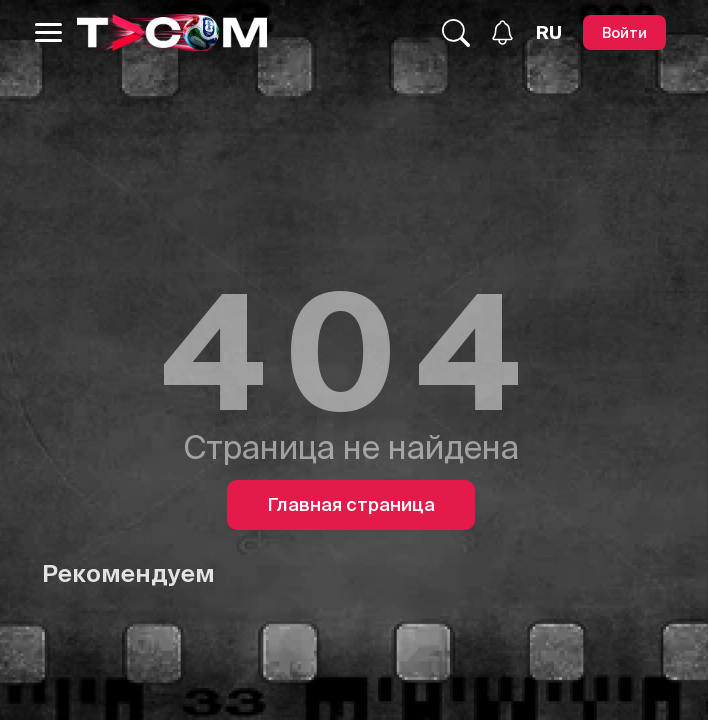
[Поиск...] (456, 33)
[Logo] (172, 32)
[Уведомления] (502, 32)
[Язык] (549, 33)
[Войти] (624, 32)
